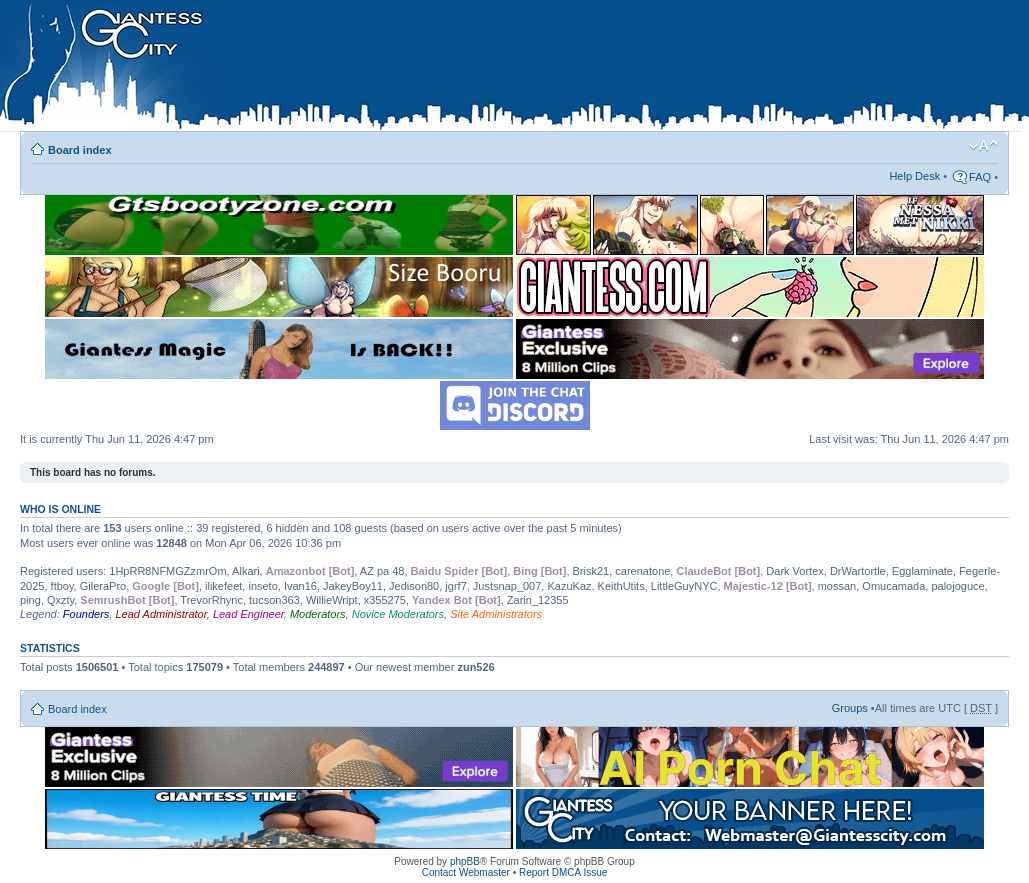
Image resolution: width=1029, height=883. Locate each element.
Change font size (983, 146)
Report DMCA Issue (563, 872)
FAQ (980, 177)
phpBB (465, 861)
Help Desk (914, 176)
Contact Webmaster (466, 872)
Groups (850, 708)
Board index (80, 150)
